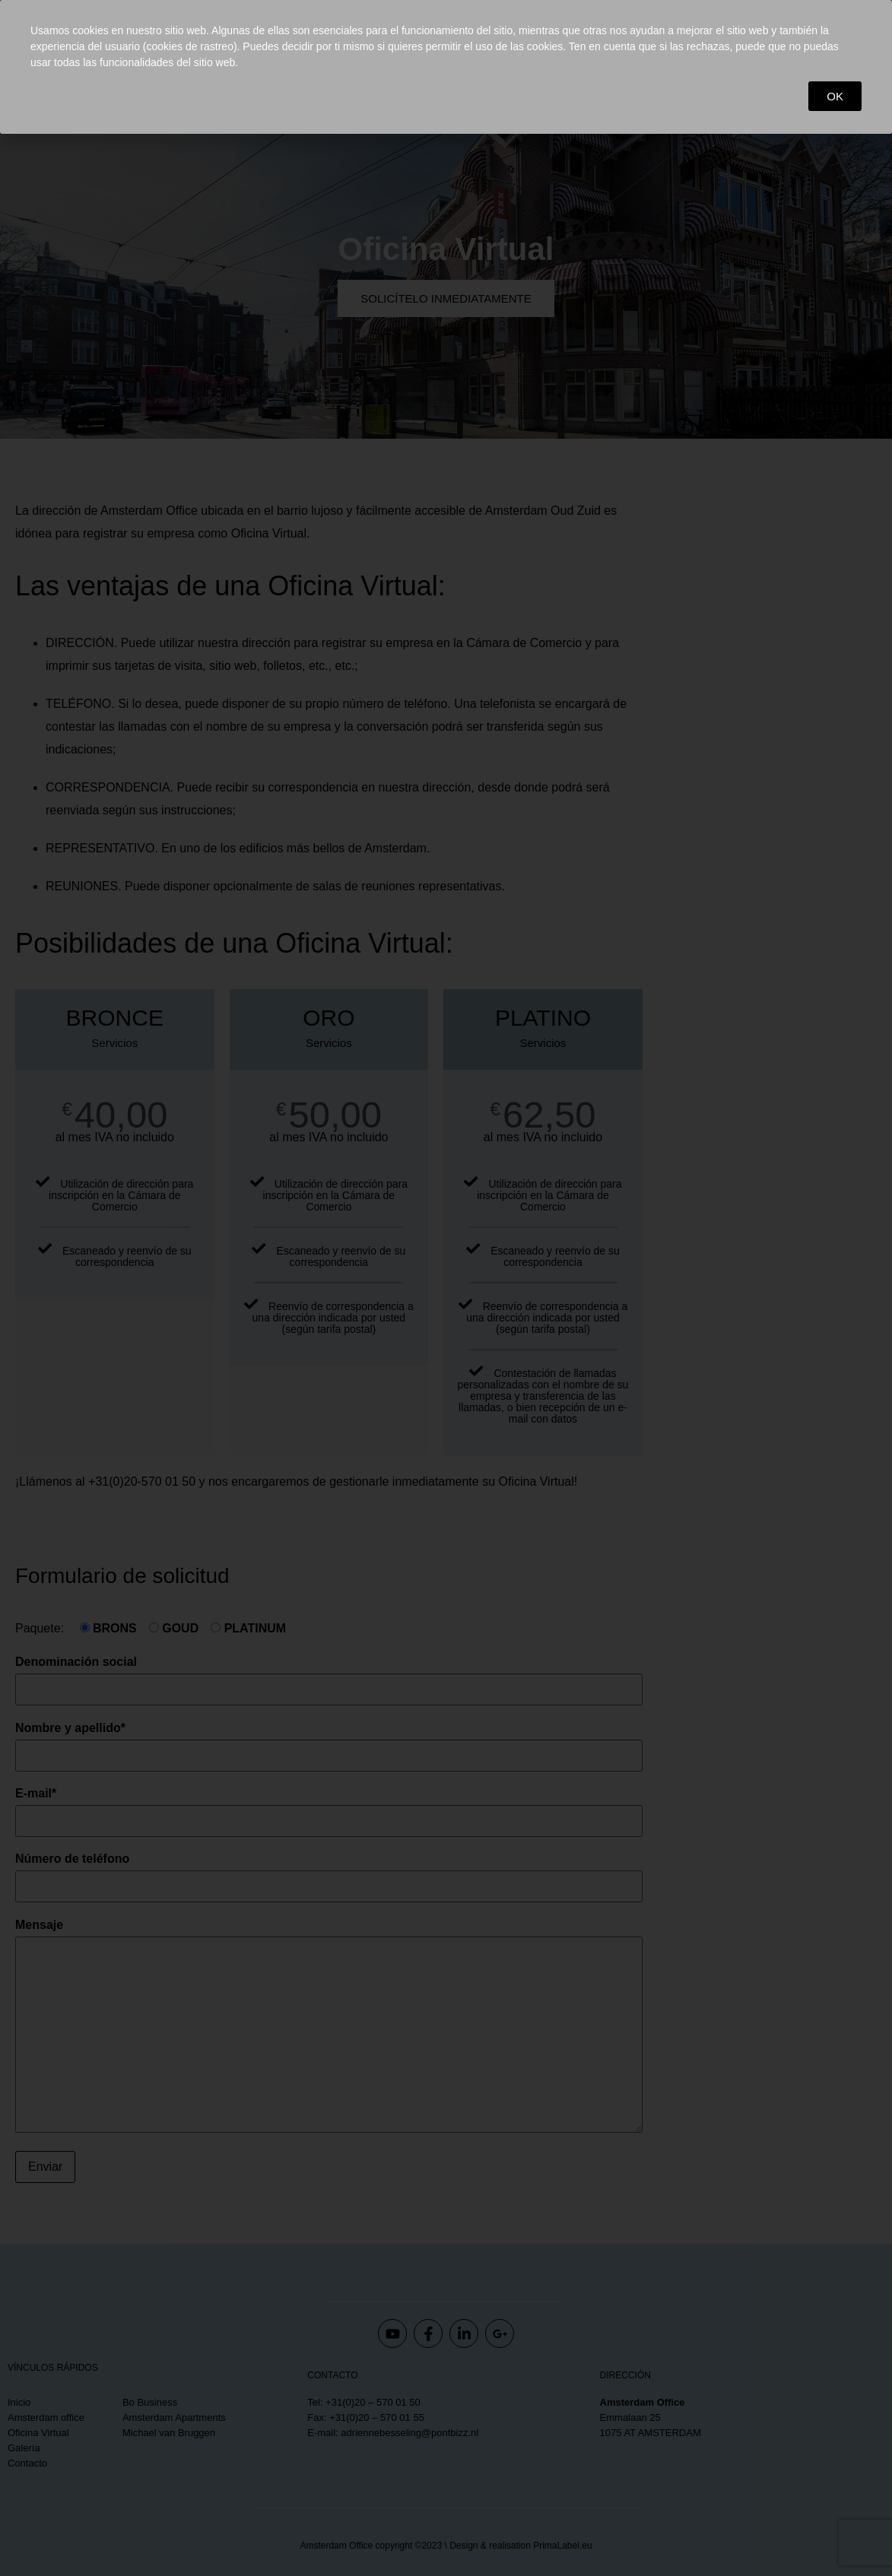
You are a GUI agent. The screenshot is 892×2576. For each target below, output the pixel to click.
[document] (446, 1288)
